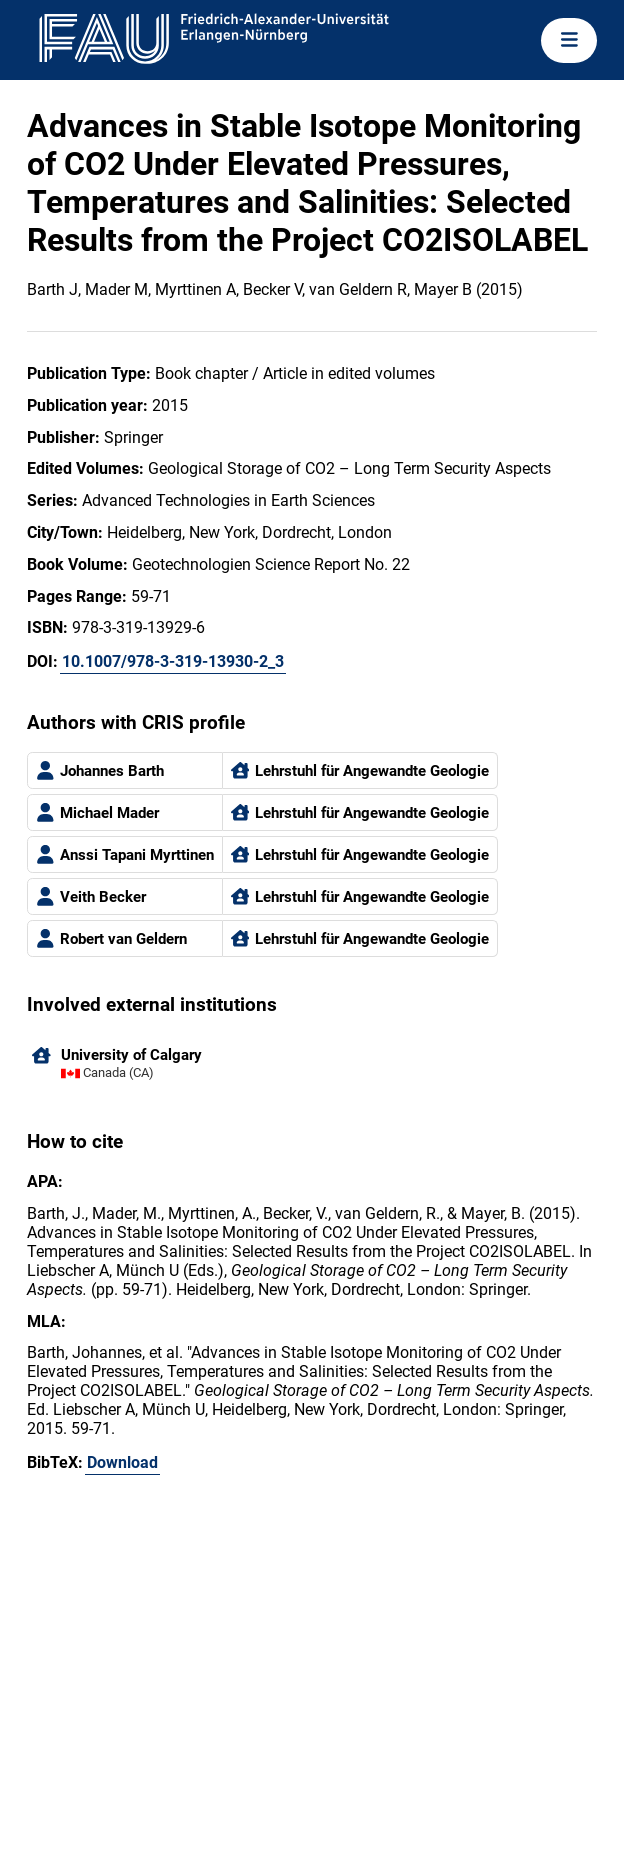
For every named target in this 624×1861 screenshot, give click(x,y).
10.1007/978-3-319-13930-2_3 (173, 661)
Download (122, 1462)
